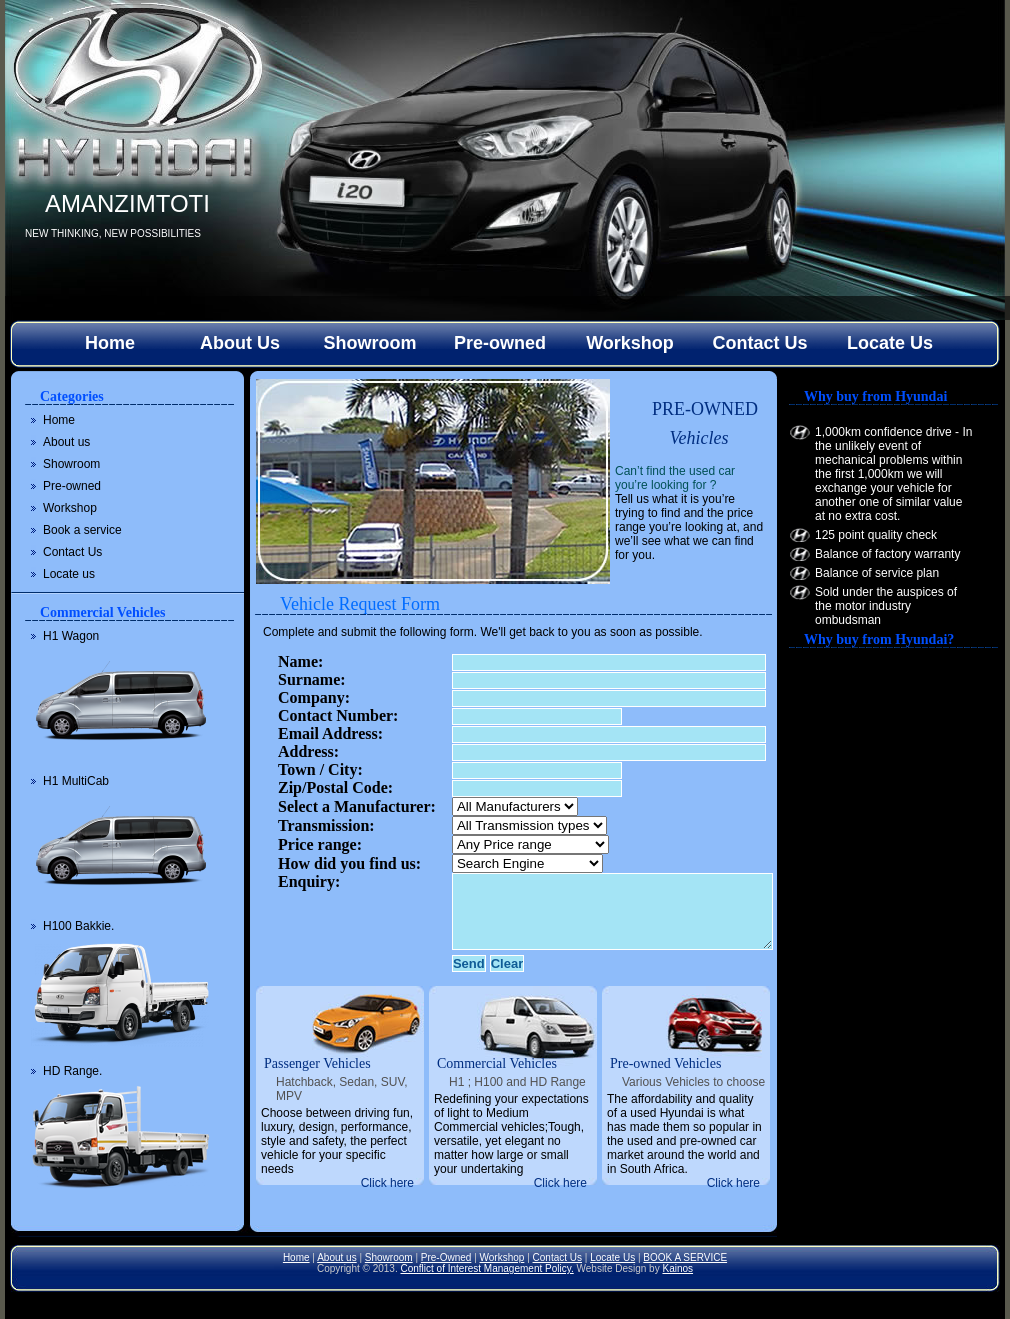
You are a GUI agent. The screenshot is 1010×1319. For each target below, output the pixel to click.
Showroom (370, 343)
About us (66, 442)
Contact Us (759, 343)
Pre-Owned (446, 1257)
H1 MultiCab (76, 781)
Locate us (69, 574)
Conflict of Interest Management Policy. (486, 1268)
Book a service (82, 530)
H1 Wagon (71, 636)
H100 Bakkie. (78, 926)
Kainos (677, 1268)
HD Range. (72, 1071)
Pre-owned (500, 343)
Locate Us (890, 343)
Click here (387, 1183)
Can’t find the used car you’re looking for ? (675, 478)
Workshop (630, 343)
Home (110, 343)
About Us (240, 343)
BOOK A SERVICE (685, 1257)
